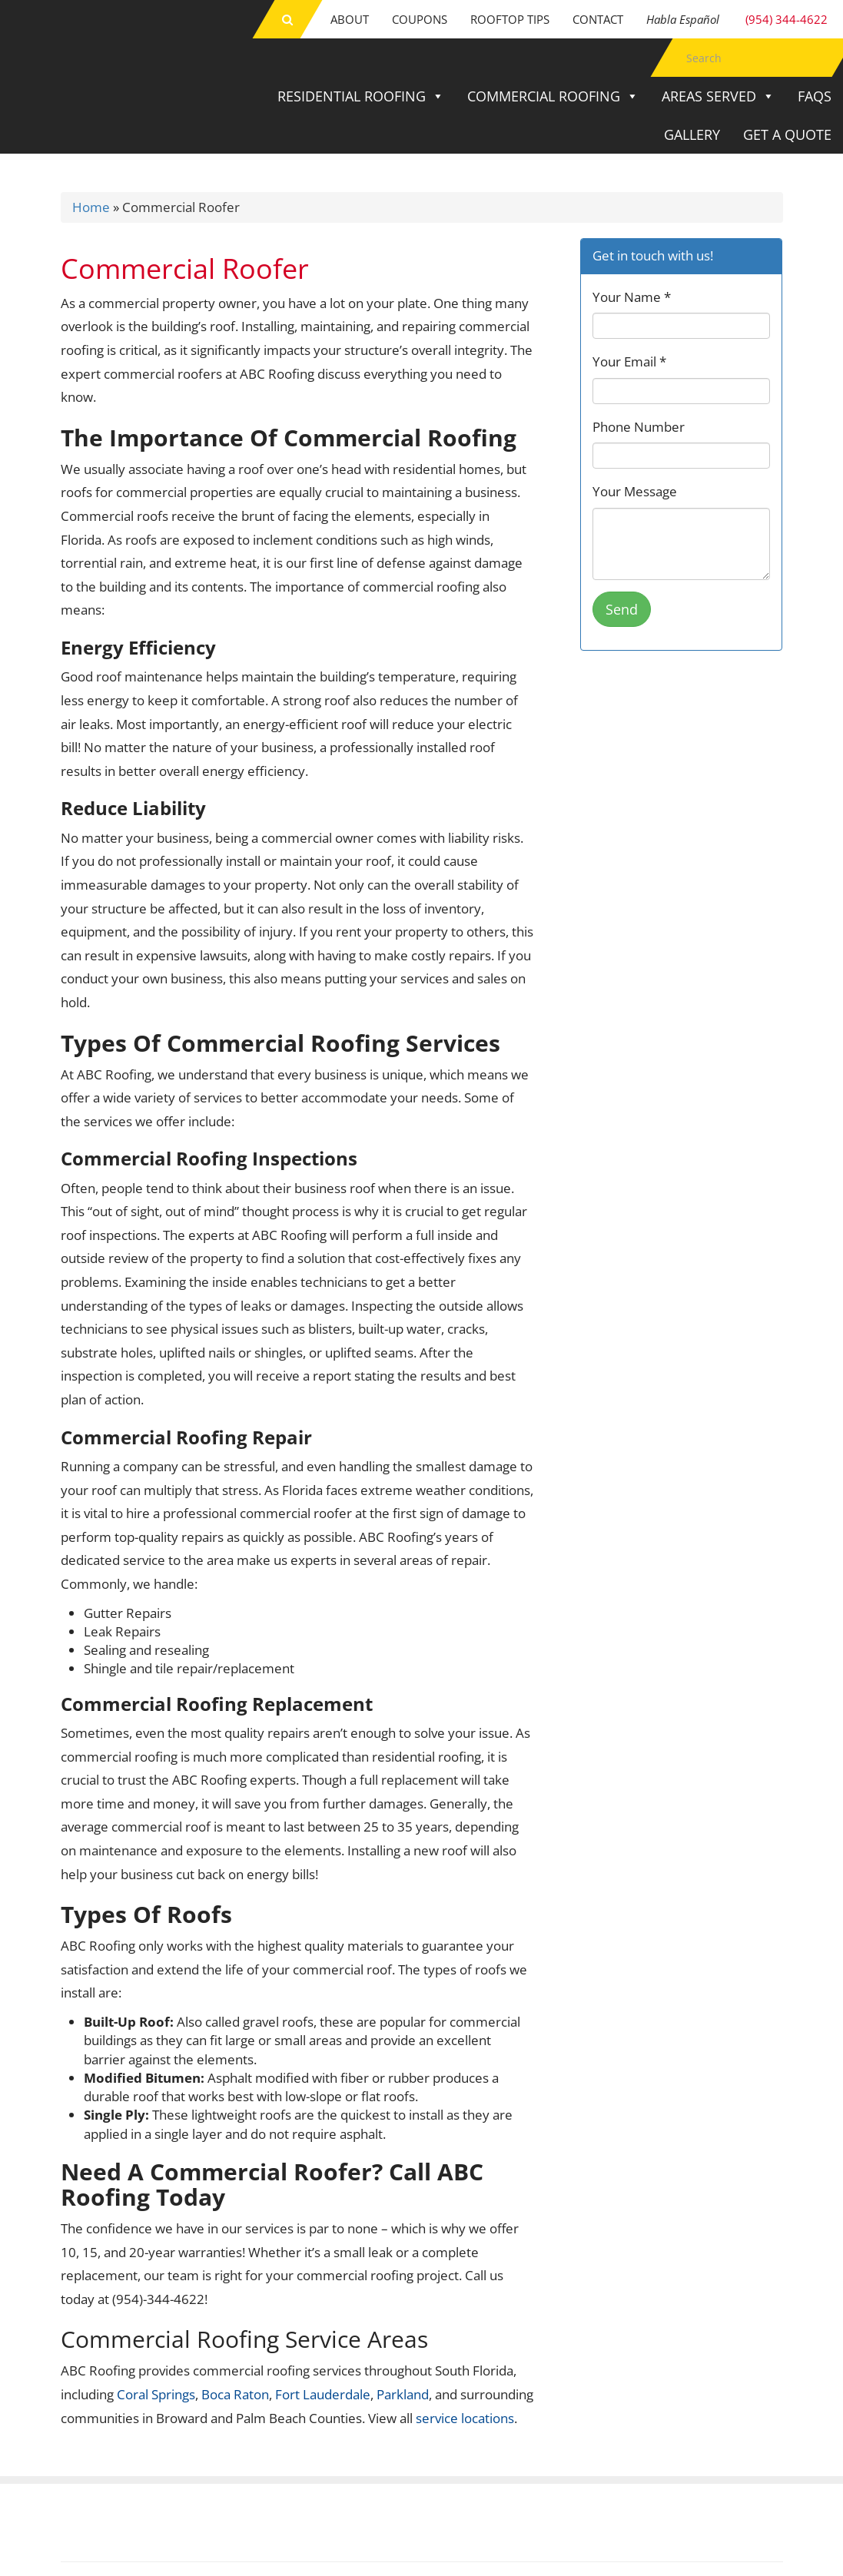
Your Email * (629, 361)
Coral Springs (156, 2394)
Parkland (403, 2394)
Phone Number (638, 427)
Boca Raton (235, 2394)
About (349, 19)
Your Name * (631, 297)
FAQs (814, 96)
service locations (465, 2418)
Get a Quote (787, 134)
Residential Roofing (360, 96)
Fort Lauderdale (322, 2394)
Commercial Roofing (553, 96)
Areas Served (718, 96)
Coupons (419, 19)
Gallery (692, 134)
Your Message (634, 491)
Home (91, 207)
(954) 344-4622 (737, 19)
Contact (598, 19)
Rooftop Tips (509, 19)
